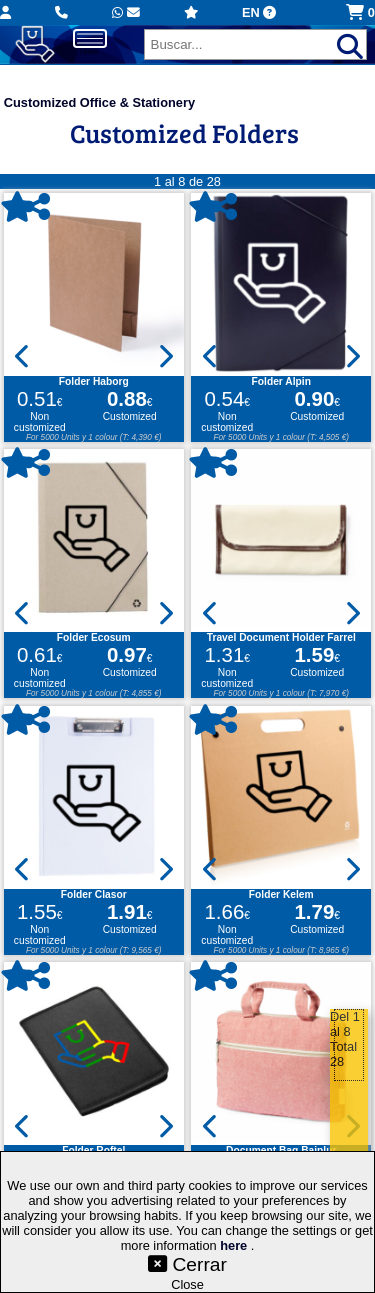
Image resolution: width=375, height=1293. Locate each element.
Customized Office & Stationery (99, 102)
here (235, 1245)
